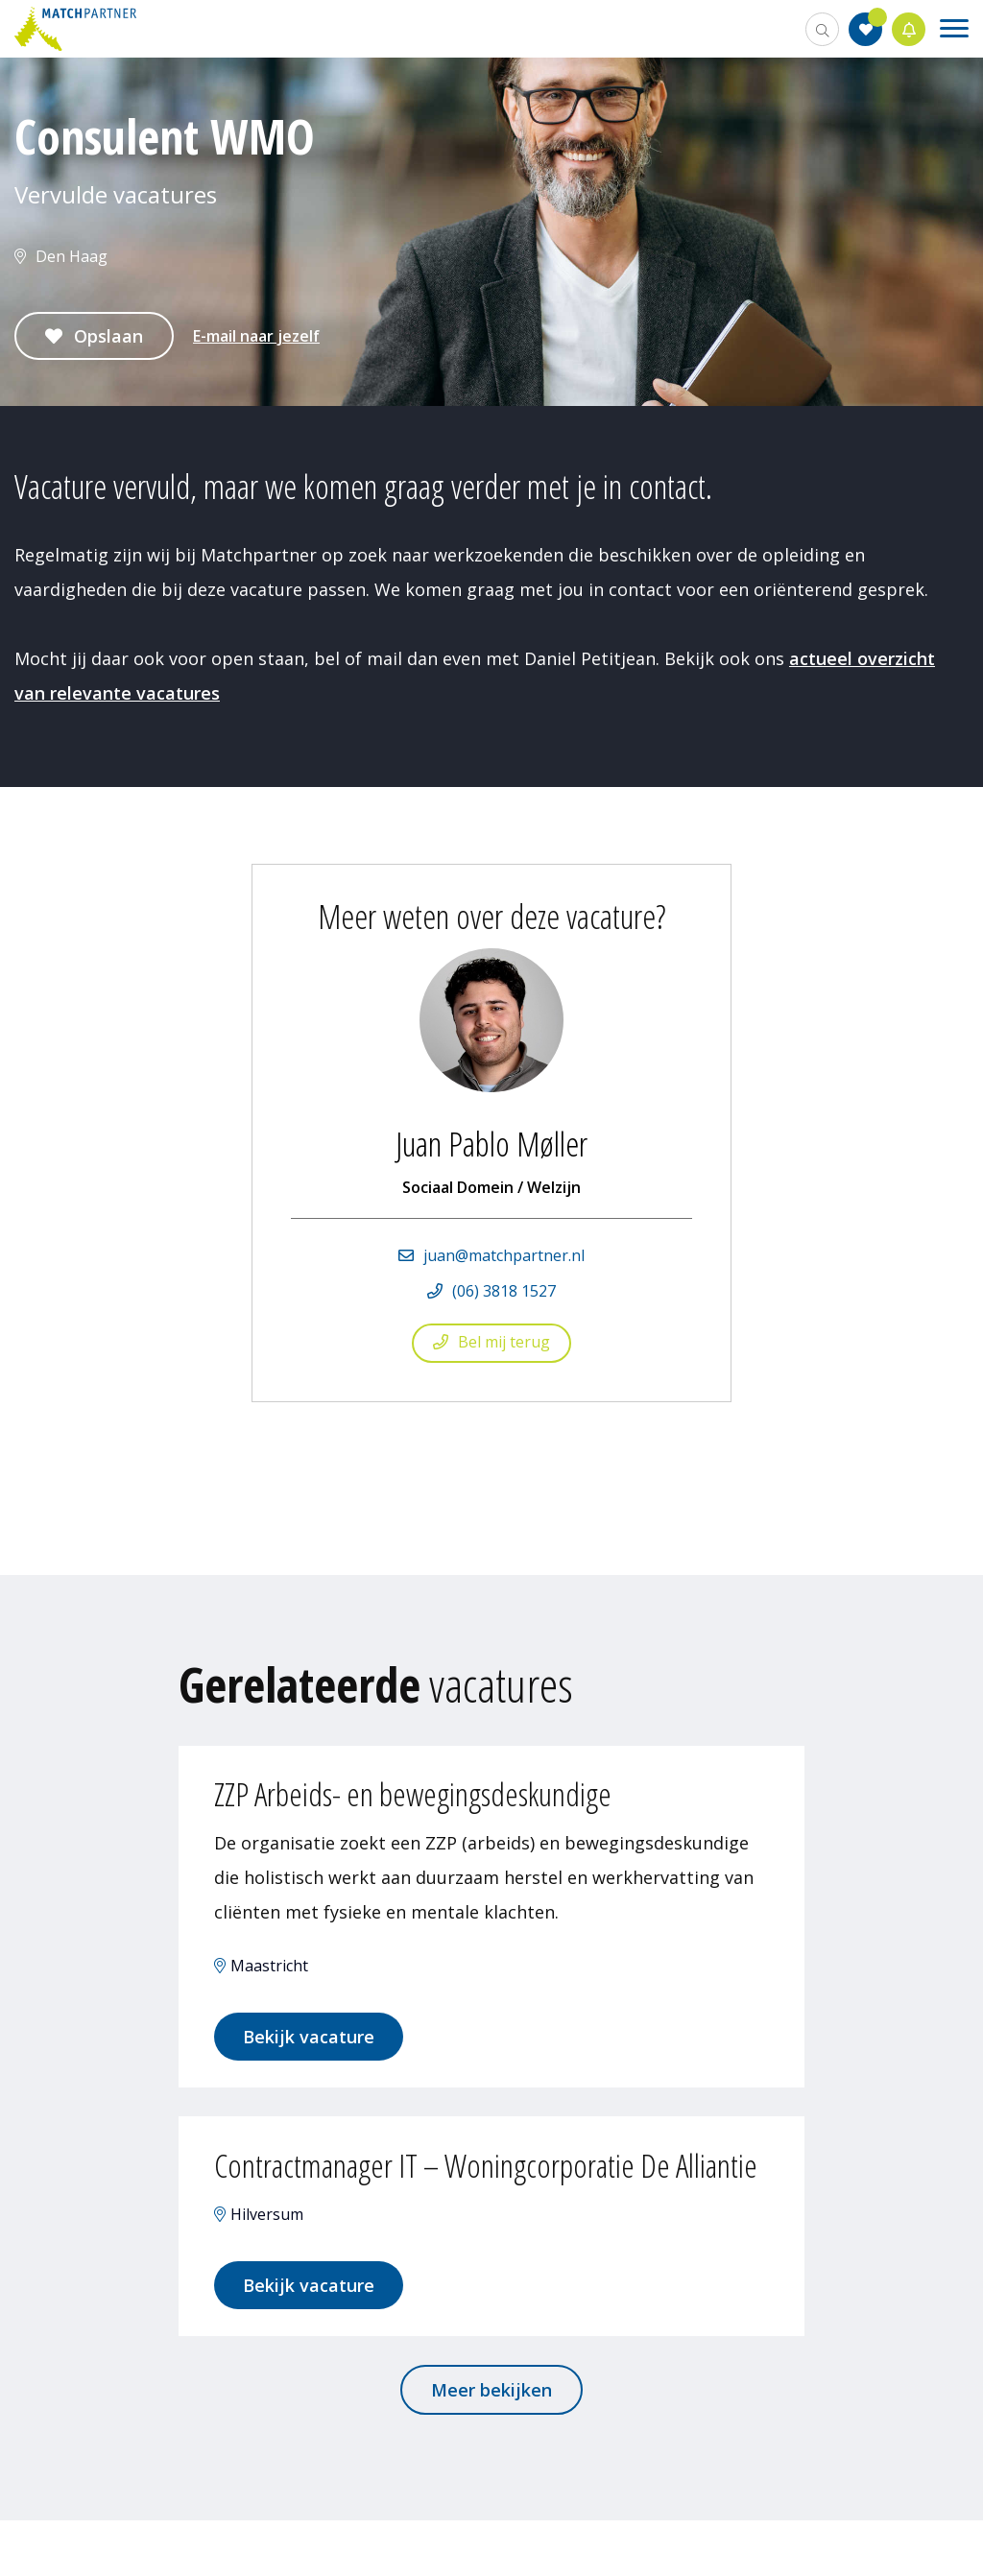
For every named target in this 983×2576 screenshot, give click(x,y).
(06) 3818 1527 (504, 1290)
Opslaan (108, 335)
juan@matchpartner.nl (504, 1255)
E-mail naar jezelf (256, 335)
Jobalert (909, 29)
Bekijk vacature (311, 2040)
